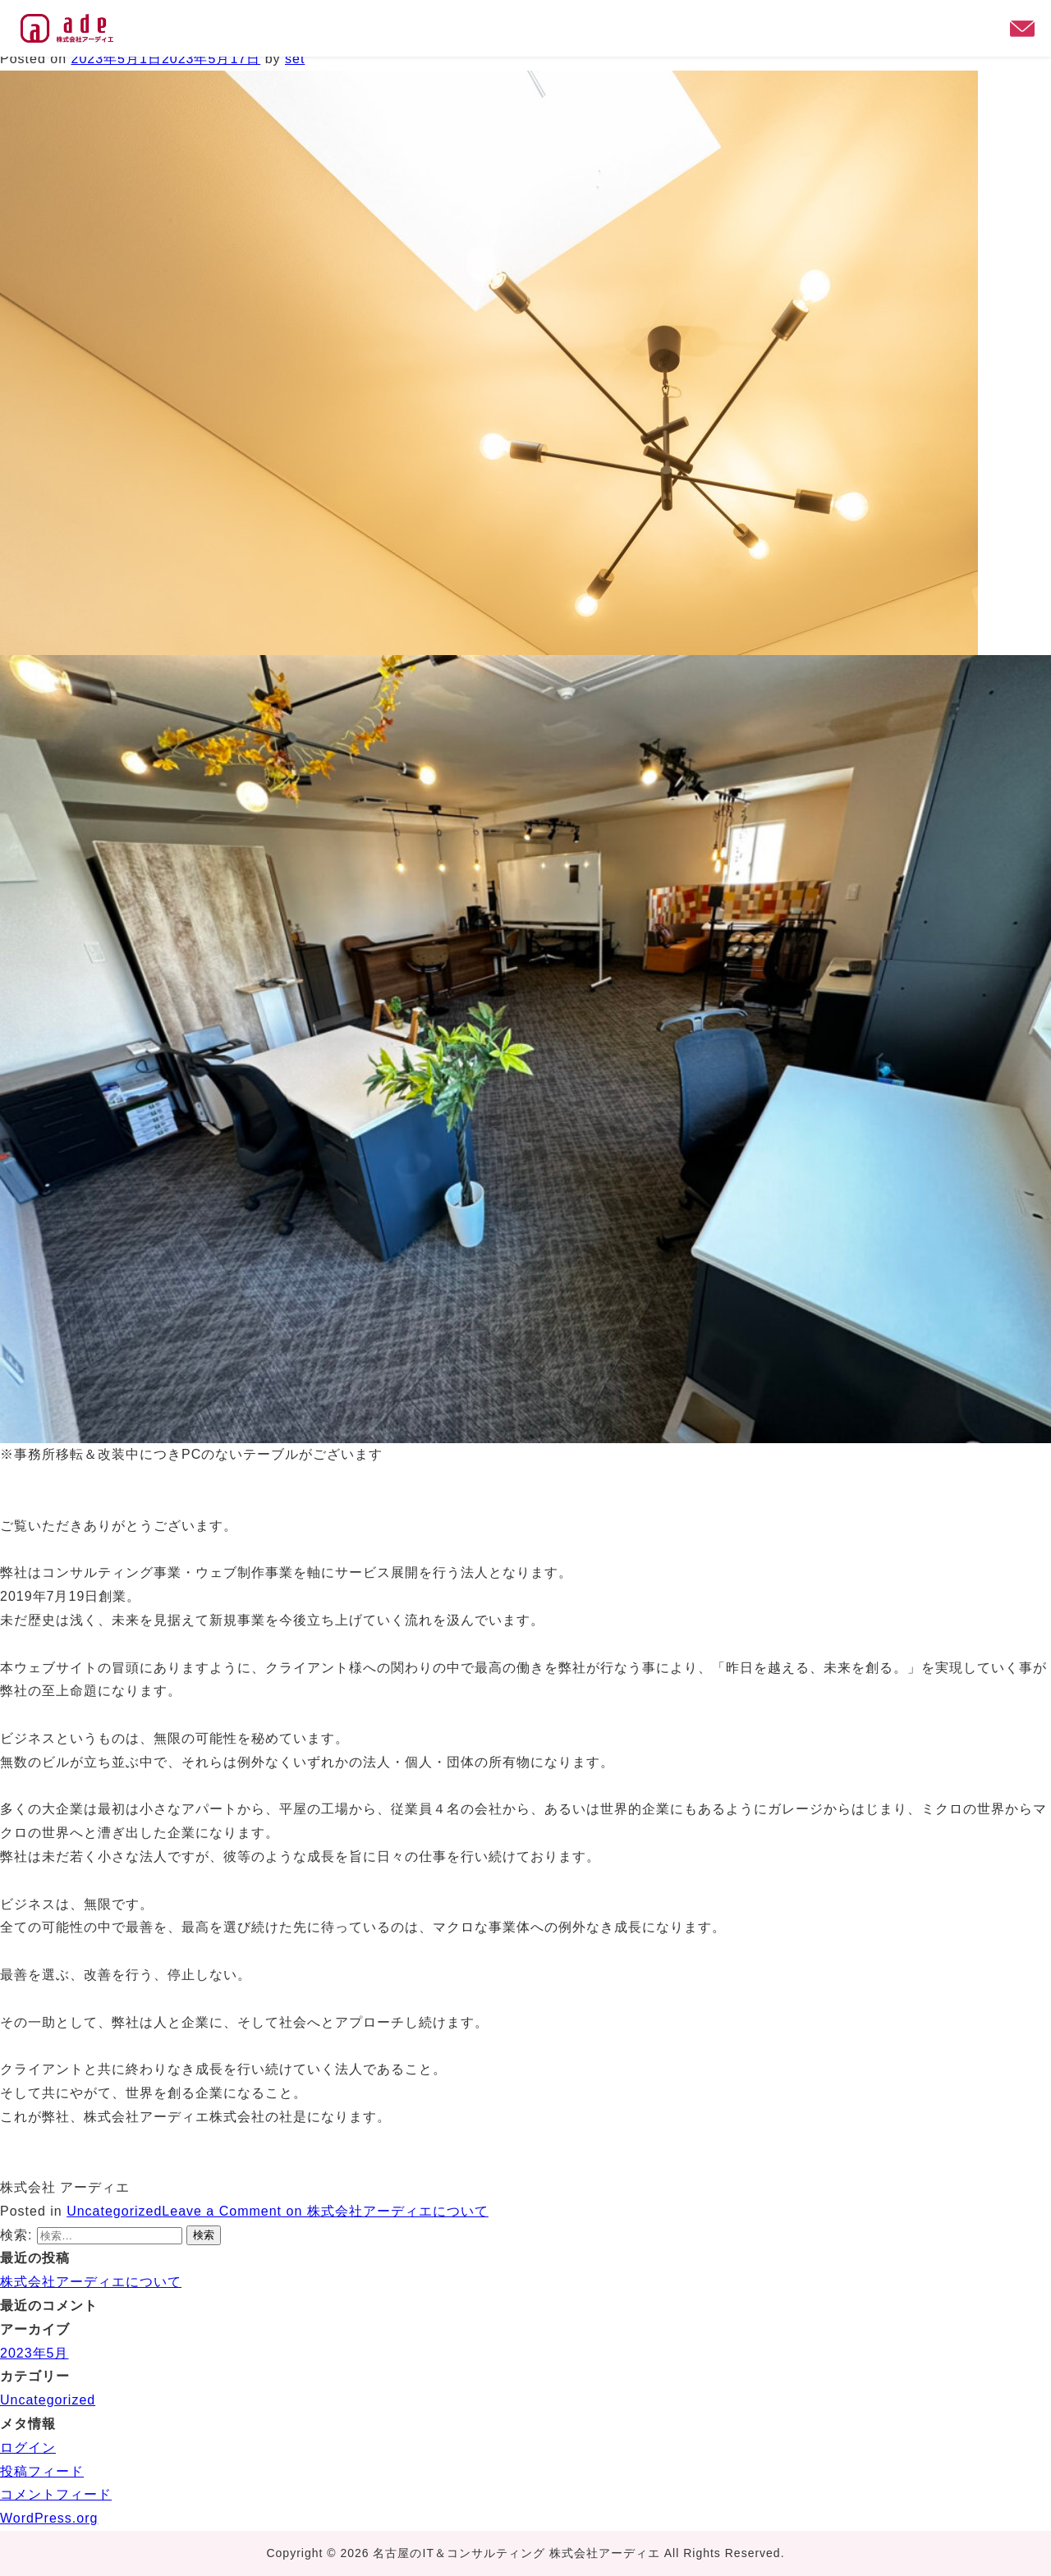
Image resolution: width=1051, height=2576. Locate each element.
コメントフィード (56, 2494)
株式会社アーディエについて (90, 2282)
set (295, 59)
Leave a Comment (325, 2211)
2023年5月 (34, 2353)
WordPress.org (49, 2518)
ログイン (28, 2448)
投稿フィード (42, 2471)
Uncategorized (114, 2211)
